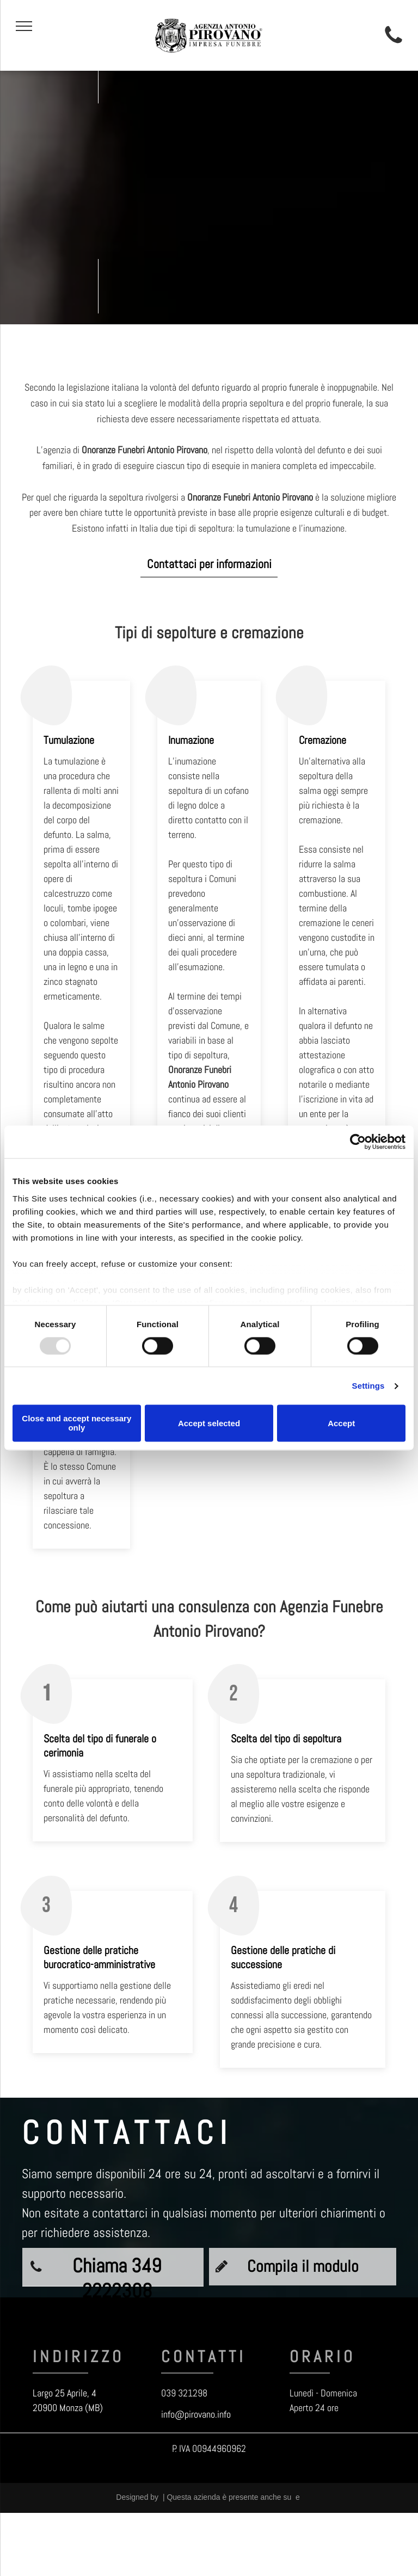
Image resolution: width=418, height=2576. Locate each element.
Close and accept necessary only (76, 1423)
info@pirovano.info (196, 2414)
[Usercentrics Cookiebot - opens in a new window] (357, 1141)
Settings (368, 1385)
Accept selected (209, 1423)
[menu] (24, 26)
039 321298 (184, 2393)
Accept (341, 1423)
